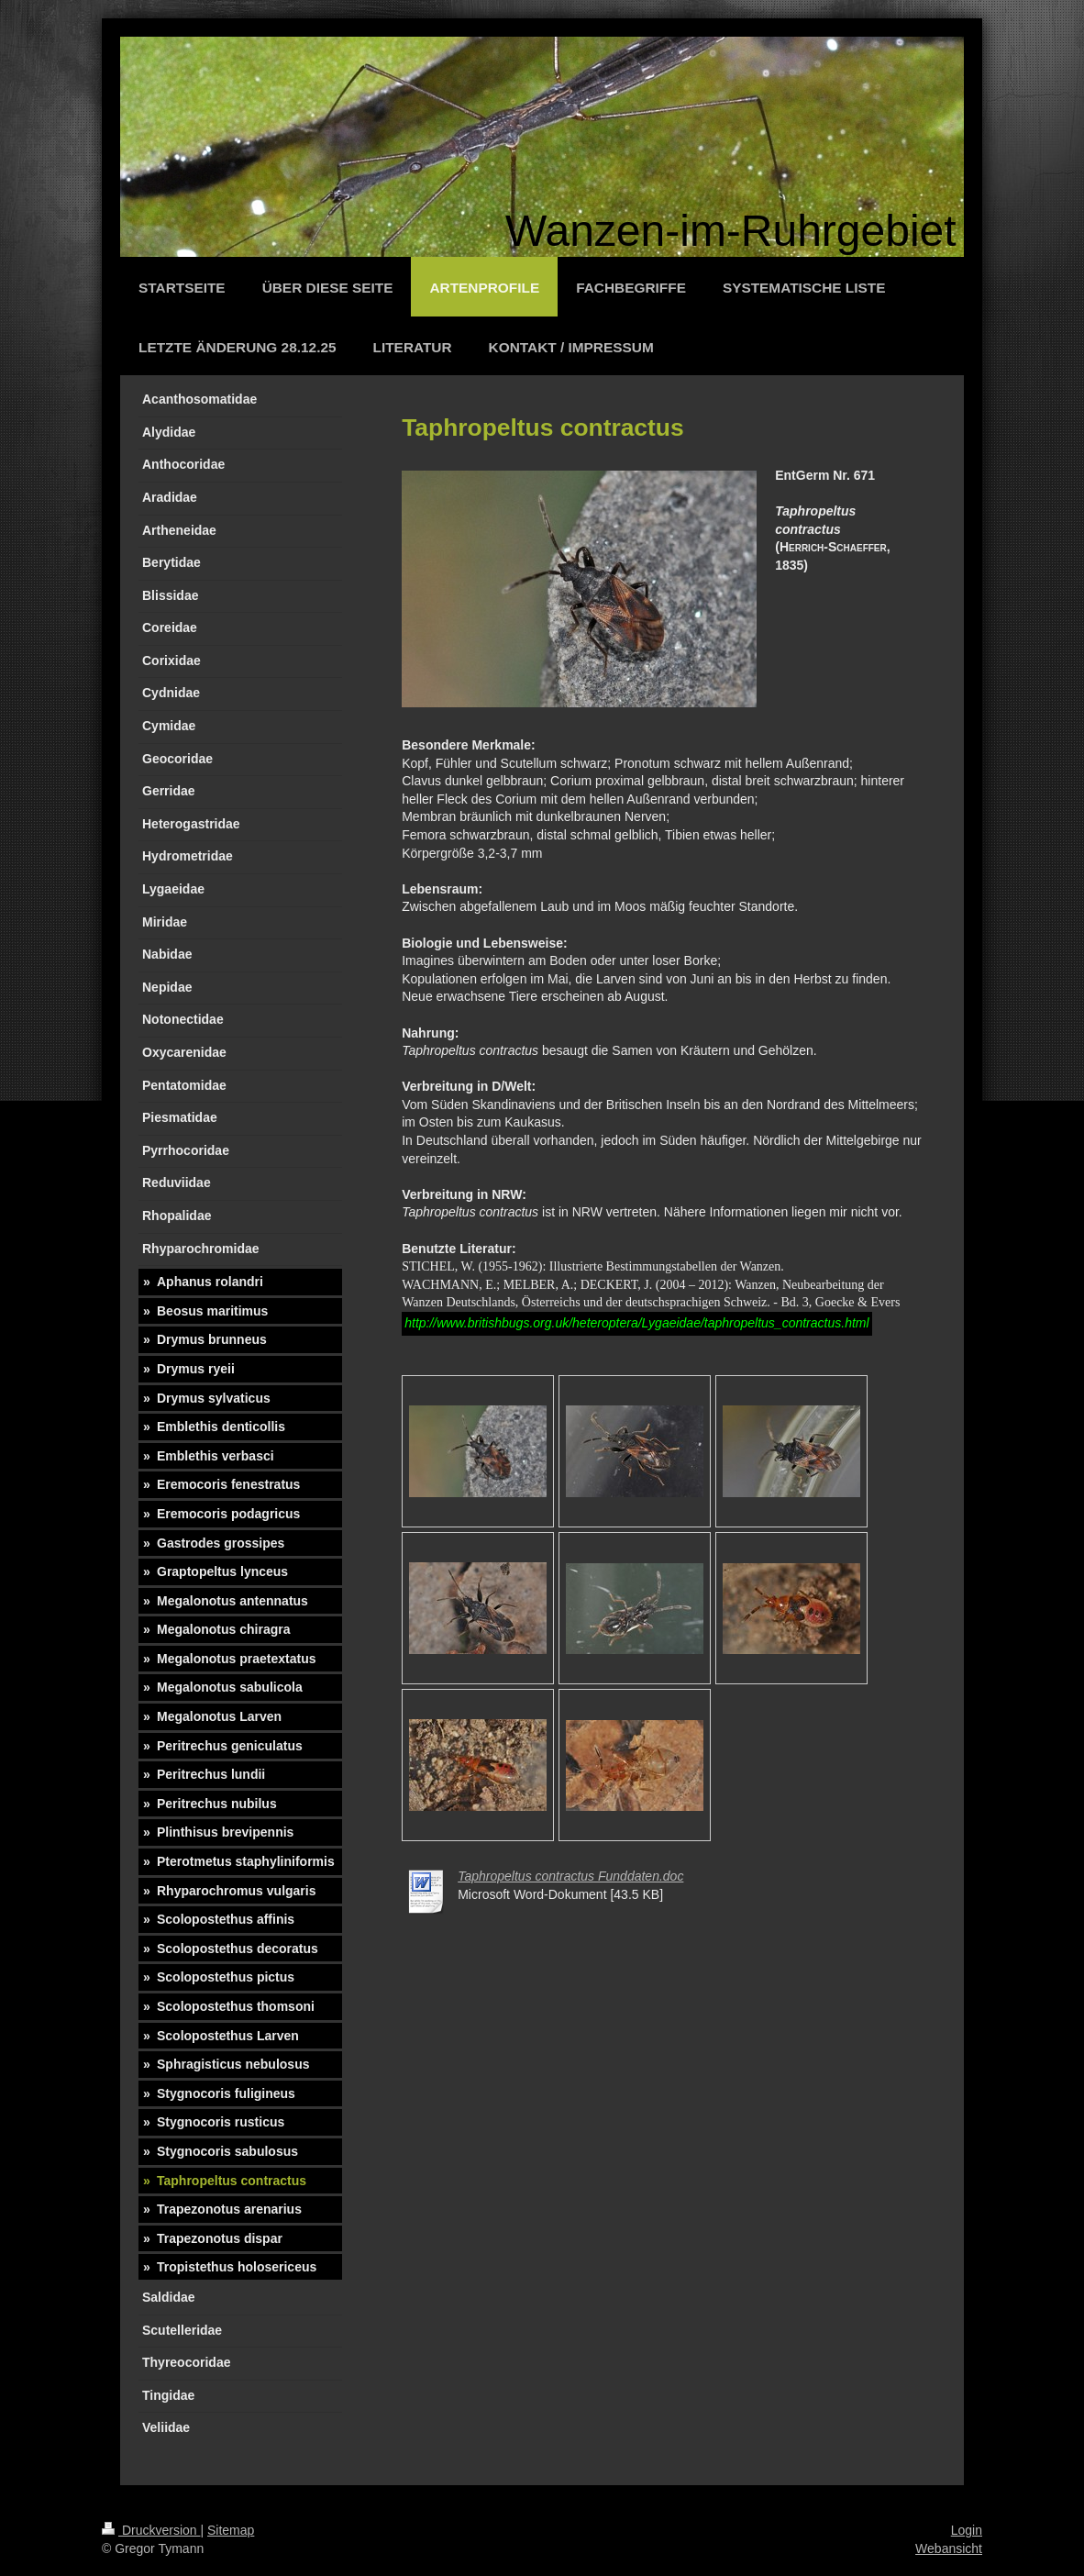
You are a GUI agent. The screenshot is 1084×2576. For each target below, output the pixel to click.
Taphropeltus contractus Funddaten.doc (570, 1876)
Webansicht (948, 2548)
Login (966, 2530)
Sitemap (230, 2530)
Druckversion (151, 2530)
